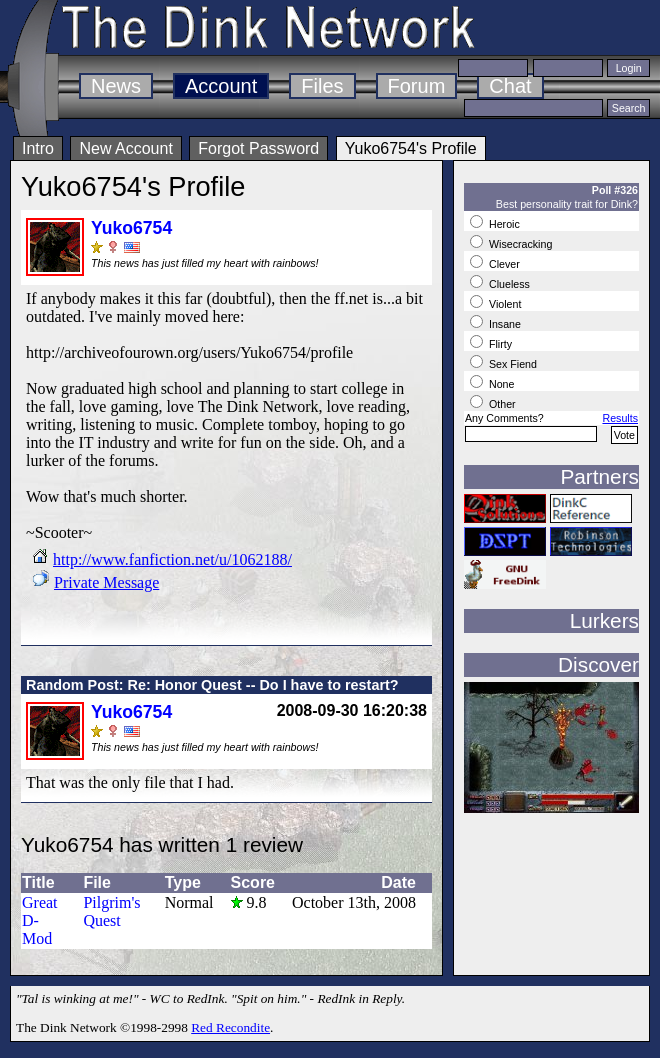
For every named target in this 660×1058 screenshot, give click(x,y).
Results (620, 418)
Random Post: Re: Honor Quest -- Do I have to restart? (212, 685)
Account (221, 86)
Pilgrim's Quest (111, 911)
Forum (417, 86)
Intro (38, 148)
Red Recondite (230, 1027)
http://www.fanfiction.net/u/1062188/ (172, 559)
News (116, 86)
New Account (125, 148)
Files (322, 86)
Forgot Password (258, 148)
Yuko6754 (131, 228)
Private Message (106, 582)
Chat (510, 86)
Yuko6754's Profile (411, 148)
